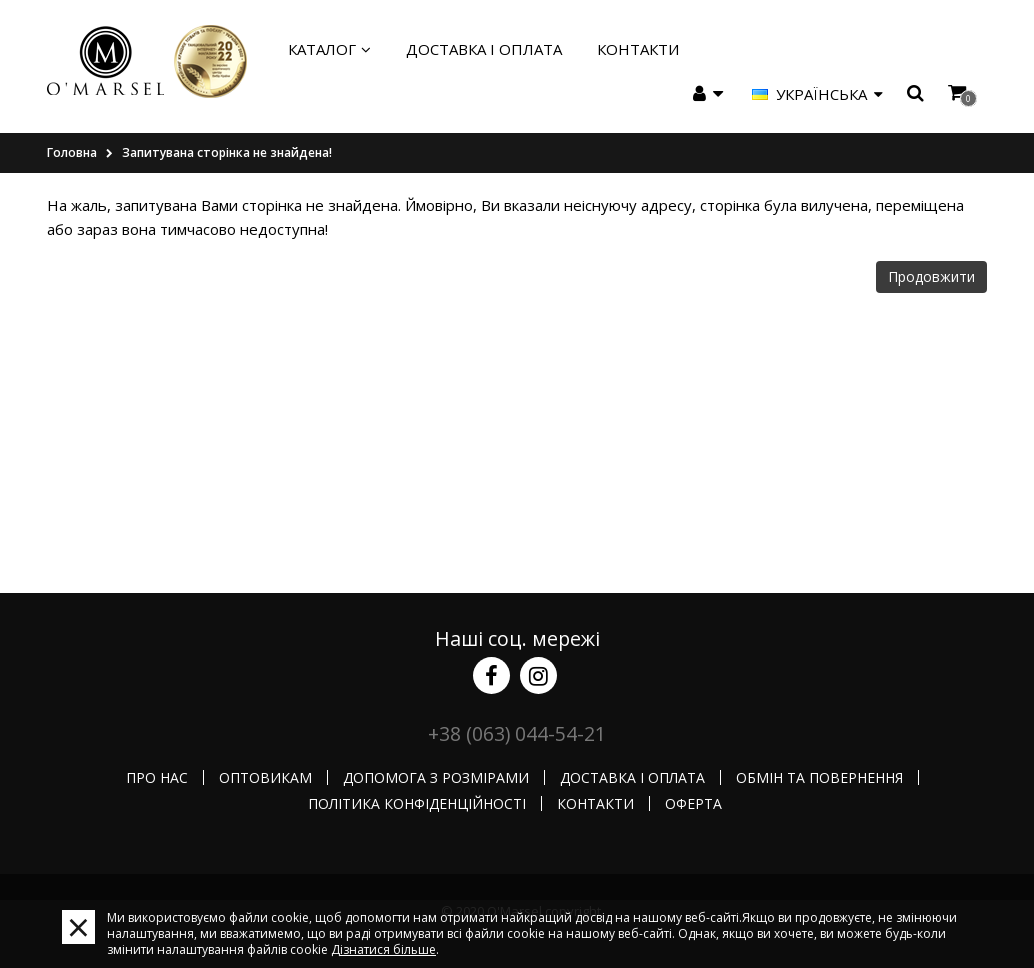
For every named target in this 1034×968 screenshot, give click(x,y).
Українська (817, 94)
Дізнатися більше (383, 949)
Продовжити (931, 276)
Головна (72, 152)
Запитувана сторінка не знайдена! (227, 152)
